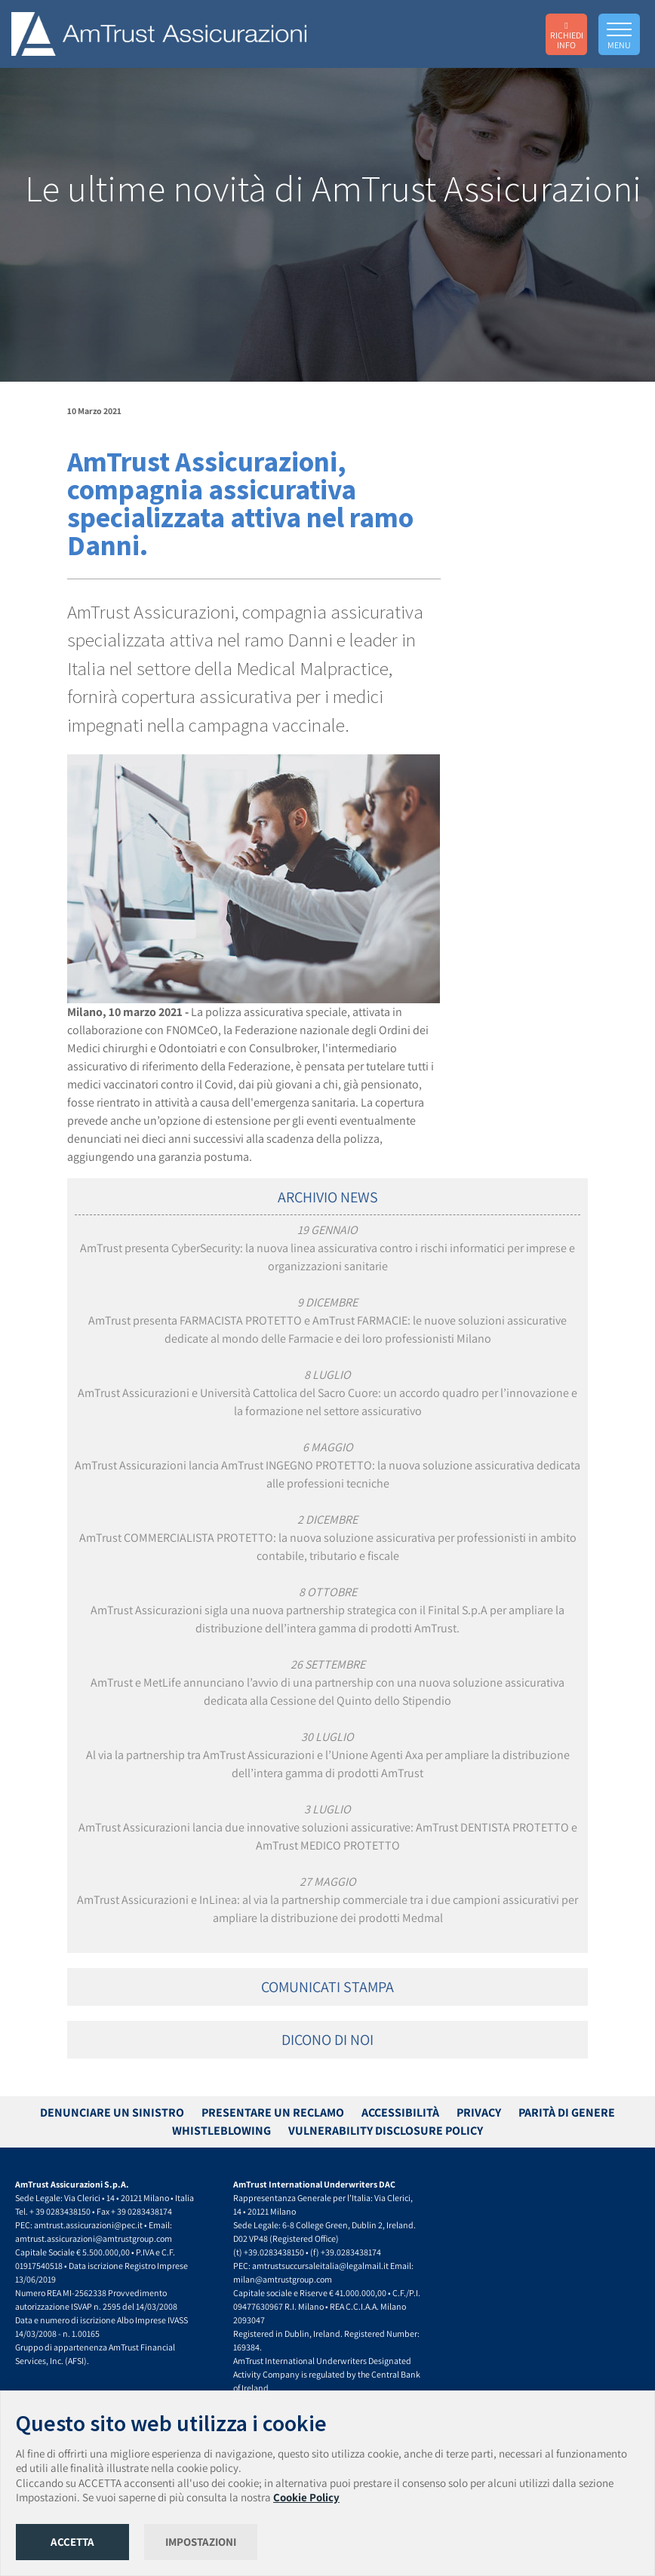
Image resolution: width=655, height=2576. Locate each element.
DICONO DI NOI (327, 2039)
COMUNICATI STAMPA (327, 1987)
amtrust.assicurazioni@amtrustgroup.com (93, 2238)
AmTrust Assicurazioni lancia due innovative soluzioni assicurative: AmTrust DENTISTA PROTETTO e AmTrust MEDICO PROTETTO (327, 1827)
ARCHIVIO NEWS (328, 1197)
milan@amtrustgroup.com (282, 2279)
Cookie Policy (306, 2497)
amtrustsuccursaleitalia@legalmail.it (320, 2265)
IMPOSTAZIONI (200, 2542)
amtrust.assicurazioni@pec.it (88, 2225)
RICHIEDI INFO (566, 35)
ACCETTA (72, 2542)
